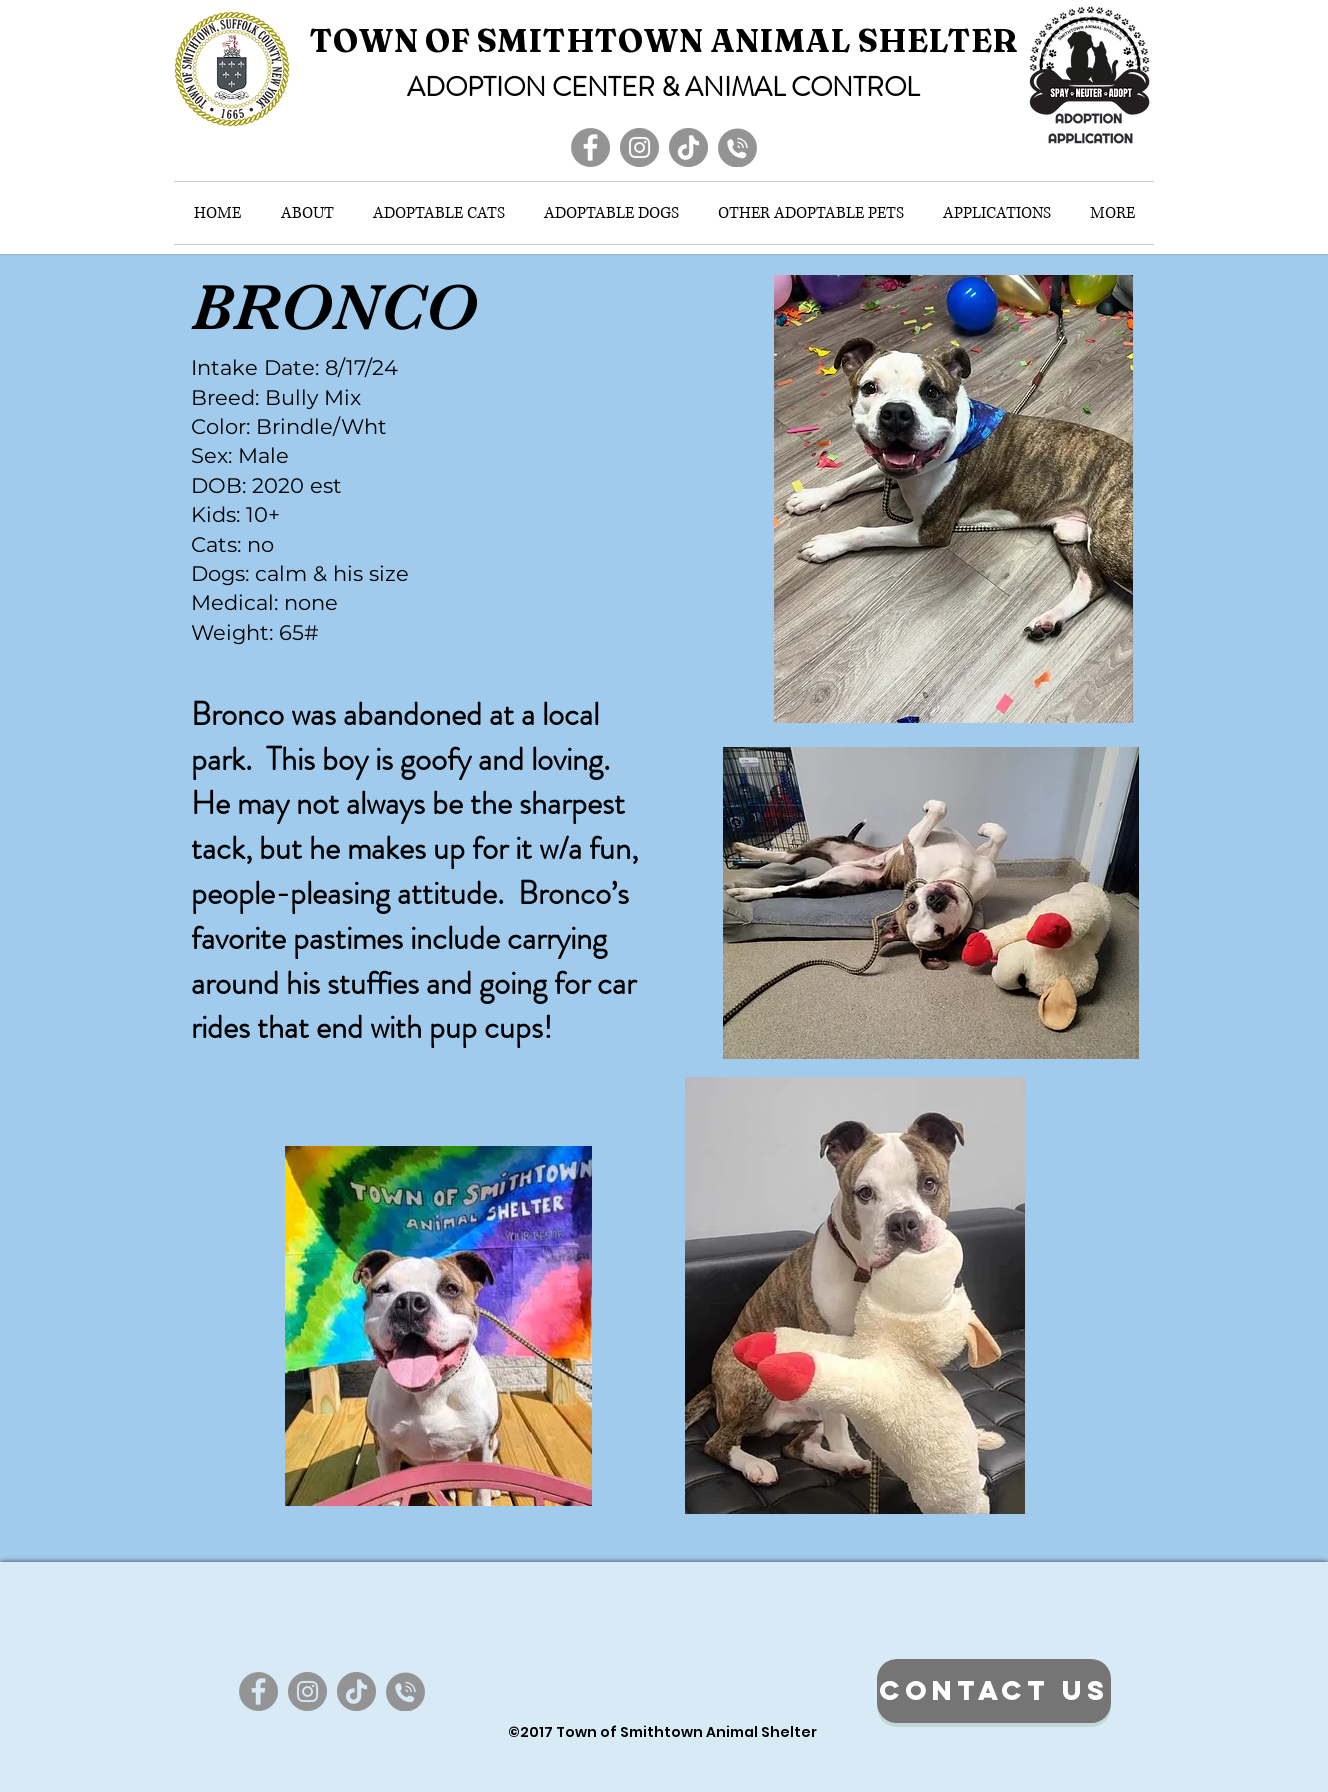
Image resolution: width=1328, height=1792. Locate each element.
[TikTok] (688, 147)
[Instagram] (639, 147)
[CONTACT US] (994, 1691)
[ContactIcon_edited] (737, 147)
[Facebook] (590, 147)
